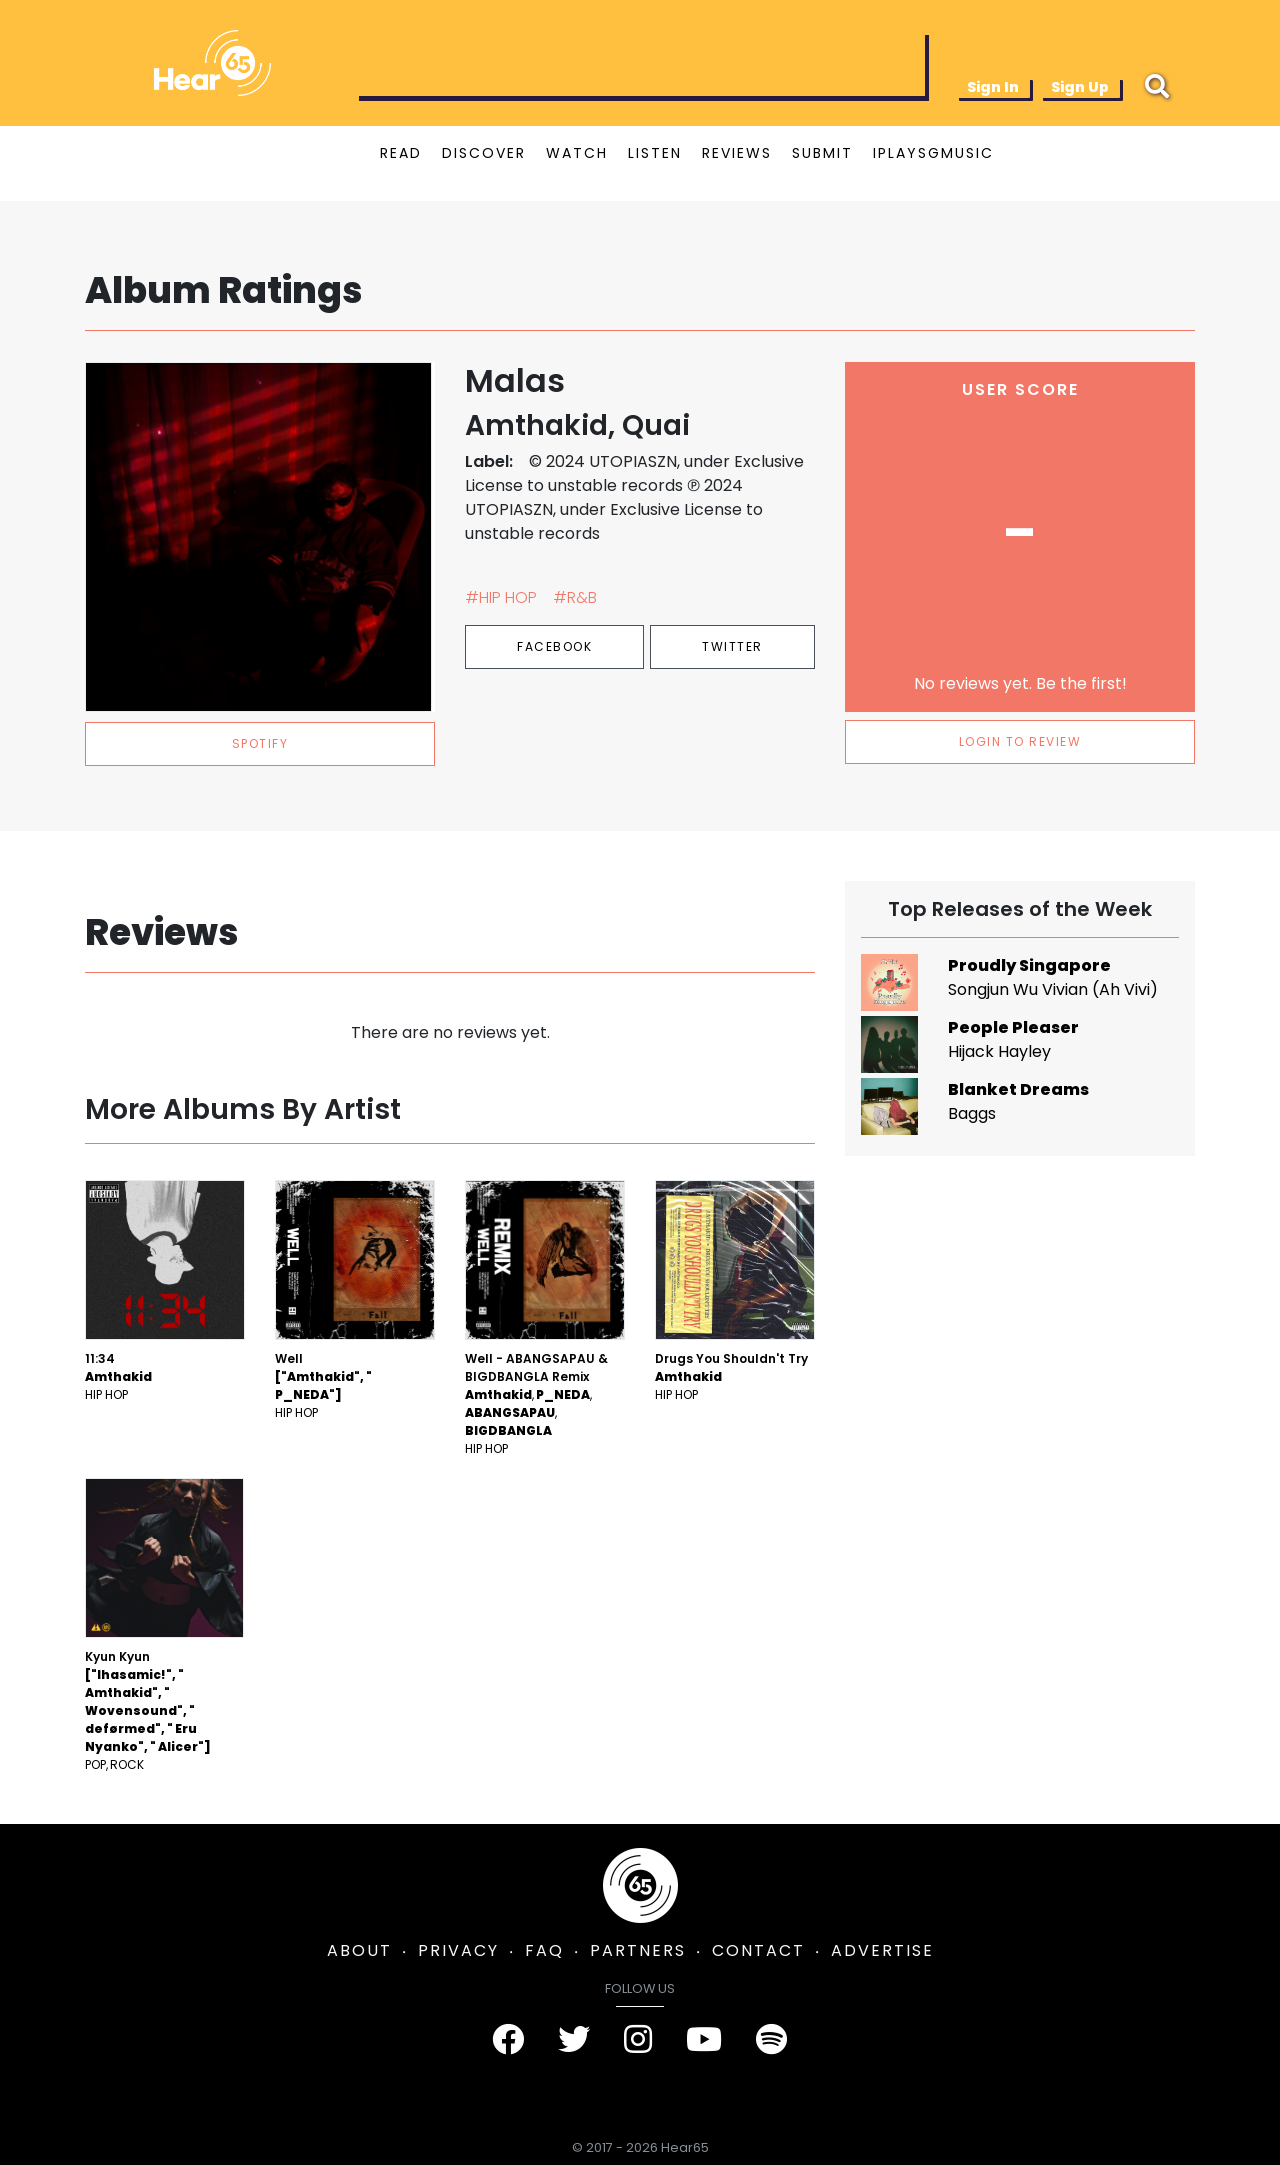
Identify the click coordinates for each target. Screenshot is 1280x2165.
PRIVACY (458, 1950)
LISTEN (655, 153)
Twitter (732, 646)
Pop (95, 1764)
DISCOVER (484, 153)
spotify (260, 743)
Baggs (972, 1113)
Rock (127, 1764)
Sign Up (1080, 87)
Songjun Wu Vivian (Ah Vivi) (1053, 989)
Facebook (554, 646)
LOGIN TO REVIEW (1020, 741)
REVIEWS (737, 153)
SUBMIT (822, 153)
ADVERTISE (882, 1950)
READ (401, 153)
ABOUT (359, 1950)
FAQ (544, 1950)
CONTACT (758, 1950)
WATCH (577, 153)
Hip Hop (106, 1394)
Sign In (993, 87)
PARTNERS (638, 1950)
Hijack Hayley (999, 1051)
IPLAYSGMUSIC (933, 153)
